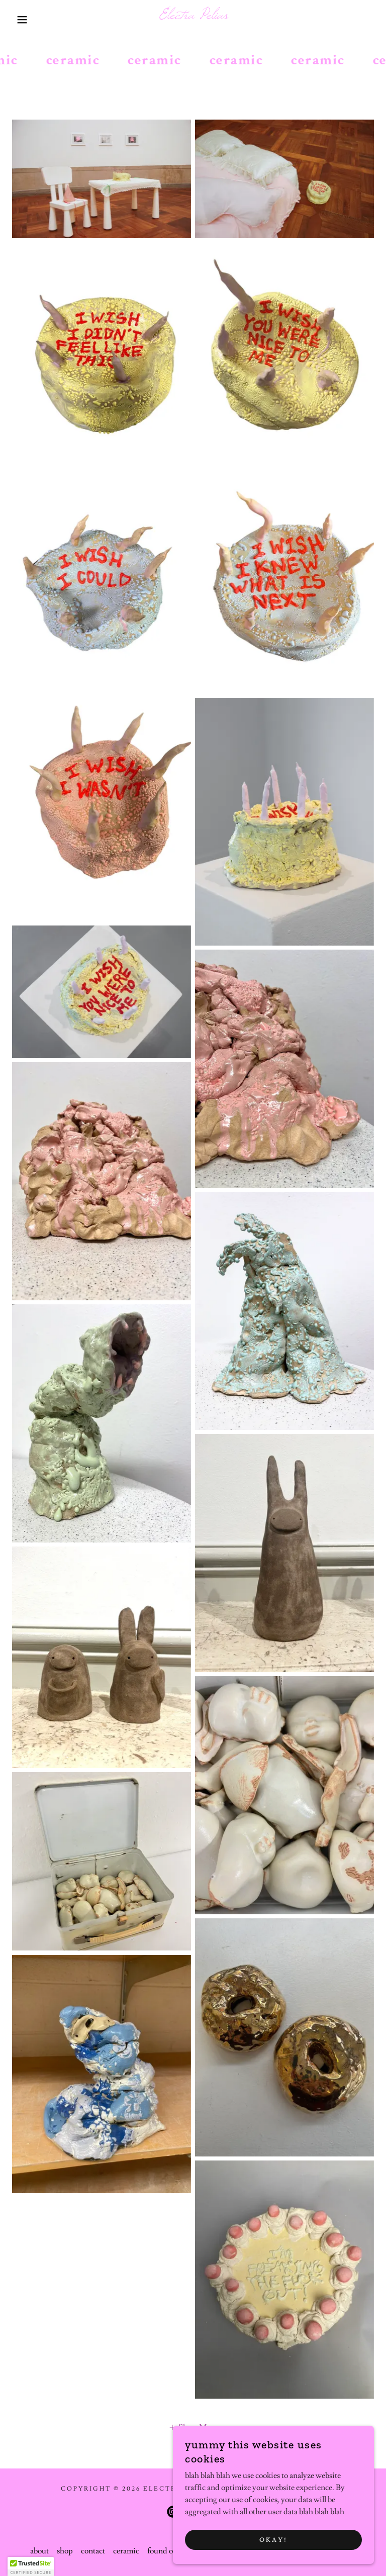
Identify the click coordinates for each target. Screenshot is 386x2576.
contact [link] (93, 2551)
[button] (19, 20)
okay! (273, 2540)
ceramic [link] (126, 2551)
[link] (193, 16)
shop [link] (65, 2551)
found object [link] (167, 2551)
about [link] (39, 2551)
